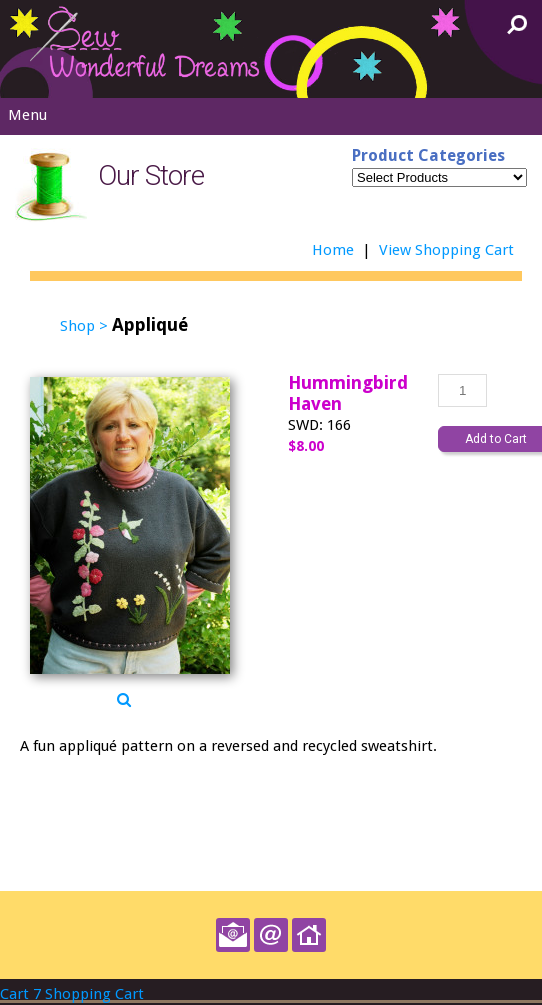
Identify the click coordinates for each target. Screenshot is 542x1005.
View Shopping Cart (446, 250)
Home (333, 250)
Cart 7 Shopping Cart (72, 994)
